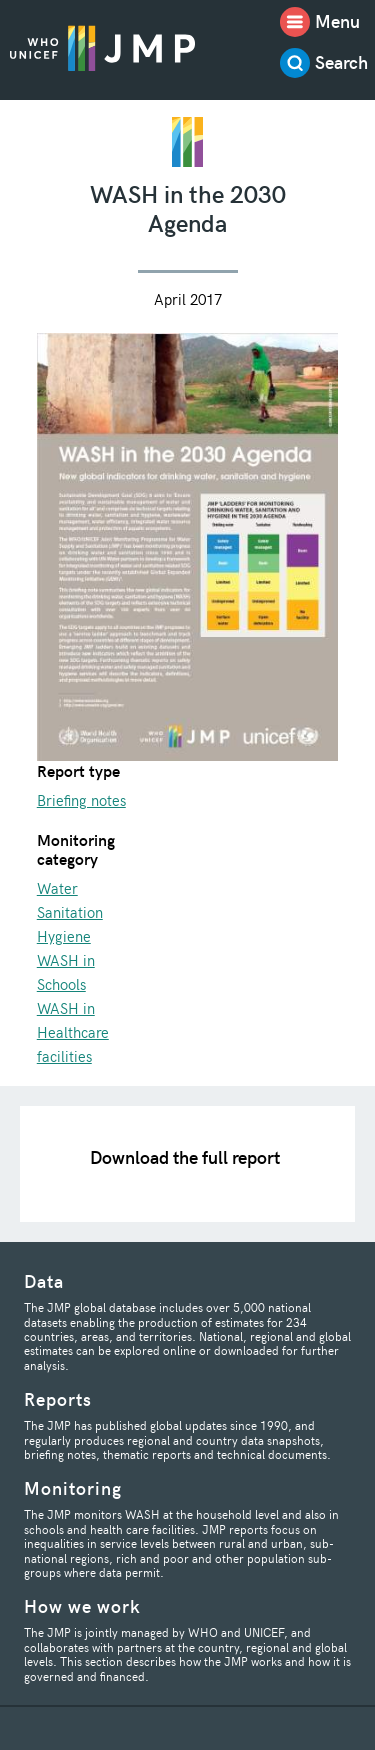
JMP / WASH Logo (102, 47)
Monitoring (73, 1487)
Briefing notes (81, 800)
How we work (82, 1605)
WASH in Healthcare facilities (73, 1032)
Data (44, 1280)
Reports (58, 1398)
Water (57, 888)
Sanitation (70, 912)
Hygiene (64, 936)
